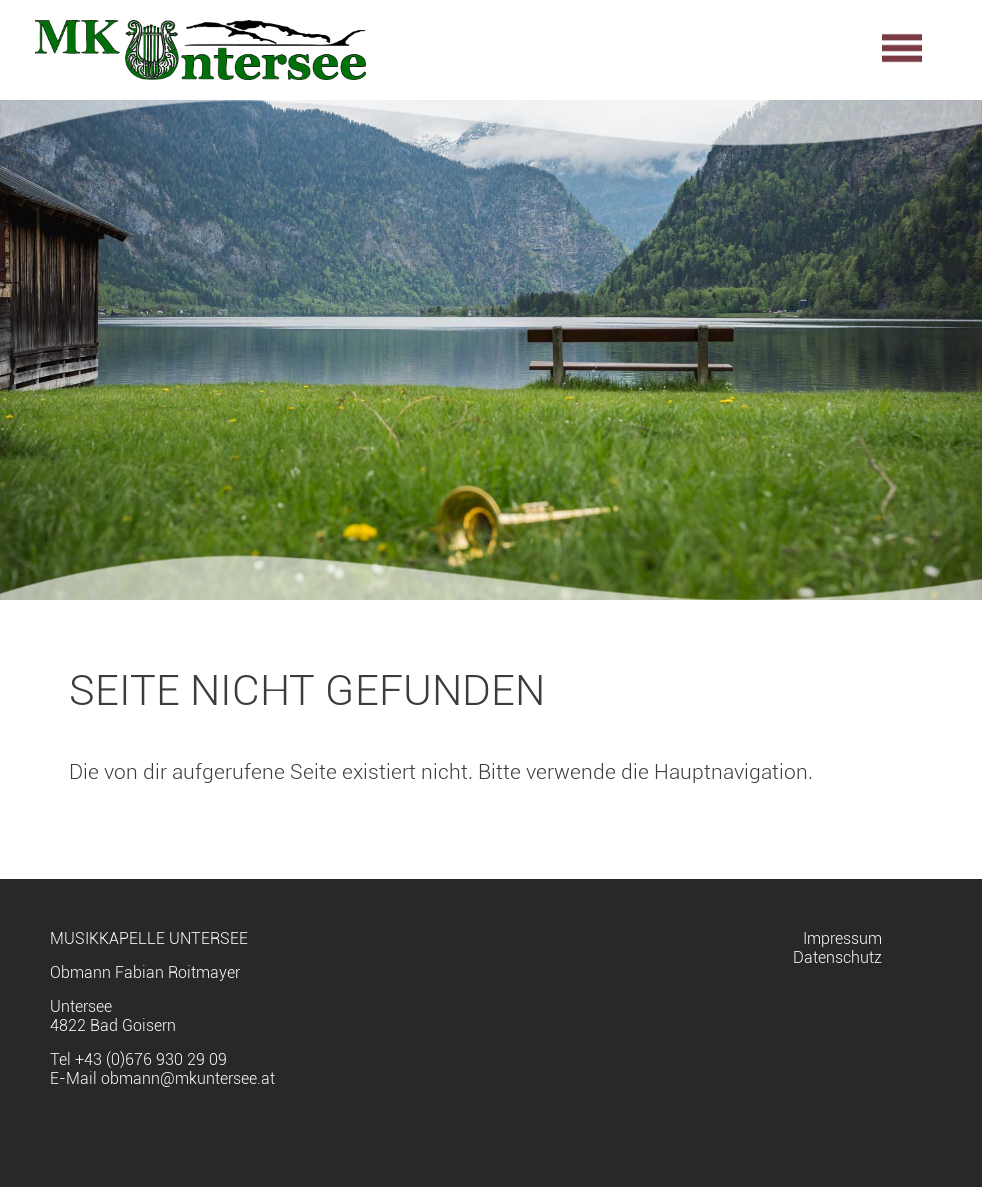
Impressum (842, 938)
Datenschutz (837, 957)
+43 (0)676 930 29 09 (151, 1059)
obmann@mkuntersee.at (188, 1078)
